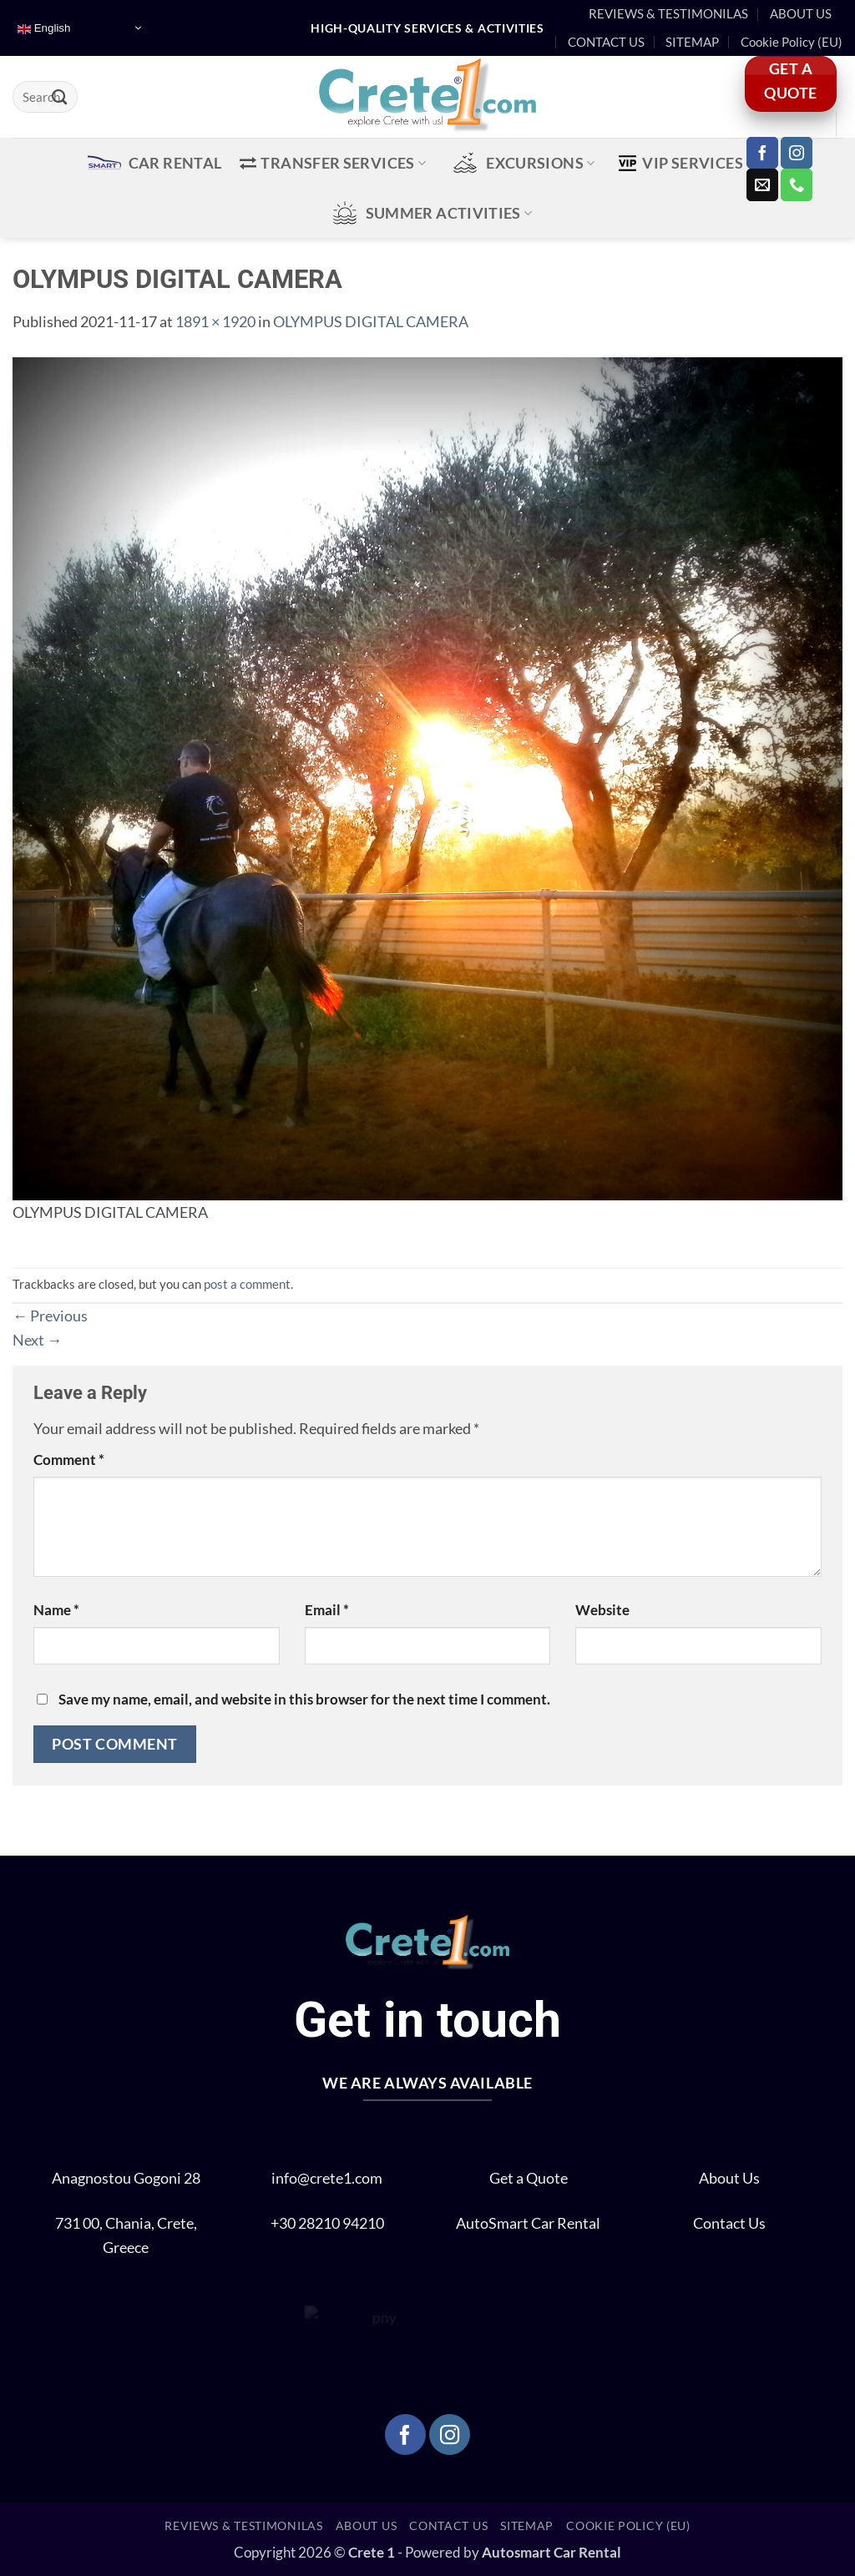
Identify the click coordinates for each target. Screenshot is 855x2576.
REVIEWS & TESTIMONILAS (668, 13)
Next (37, 1340)
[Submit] (59, 97)
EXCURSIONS (521, 162)
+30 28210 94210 (327, 2223)
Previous (50, 1315)
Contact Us (729, 2223)
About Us (729, 2178)
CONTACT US (606, 41)
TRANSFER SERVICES (333, 163)
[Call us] (796, 184)
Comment (68, 1460)
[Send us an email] (762, 184)
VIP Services (685, 163)
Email (327, 1610)
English (44, 28)
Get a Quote (528, 2178)
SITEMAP (692, 41)
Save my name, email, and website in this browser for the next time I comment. (304, 1699)
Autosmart (518, 2552)
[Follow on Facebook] (762, 153)
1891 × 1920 (215, 321)
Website (602, 1610)
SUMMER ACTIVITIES (430, 213)
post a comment (247, 1283)
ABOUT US (801, 13)
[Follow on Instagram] (796, 153)
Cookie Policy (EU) (791, 41)
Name (56, 1610)
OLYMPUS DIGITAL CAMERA (370, 321)
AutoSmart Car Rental (528, 2223)
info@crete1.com (326, 2178)
